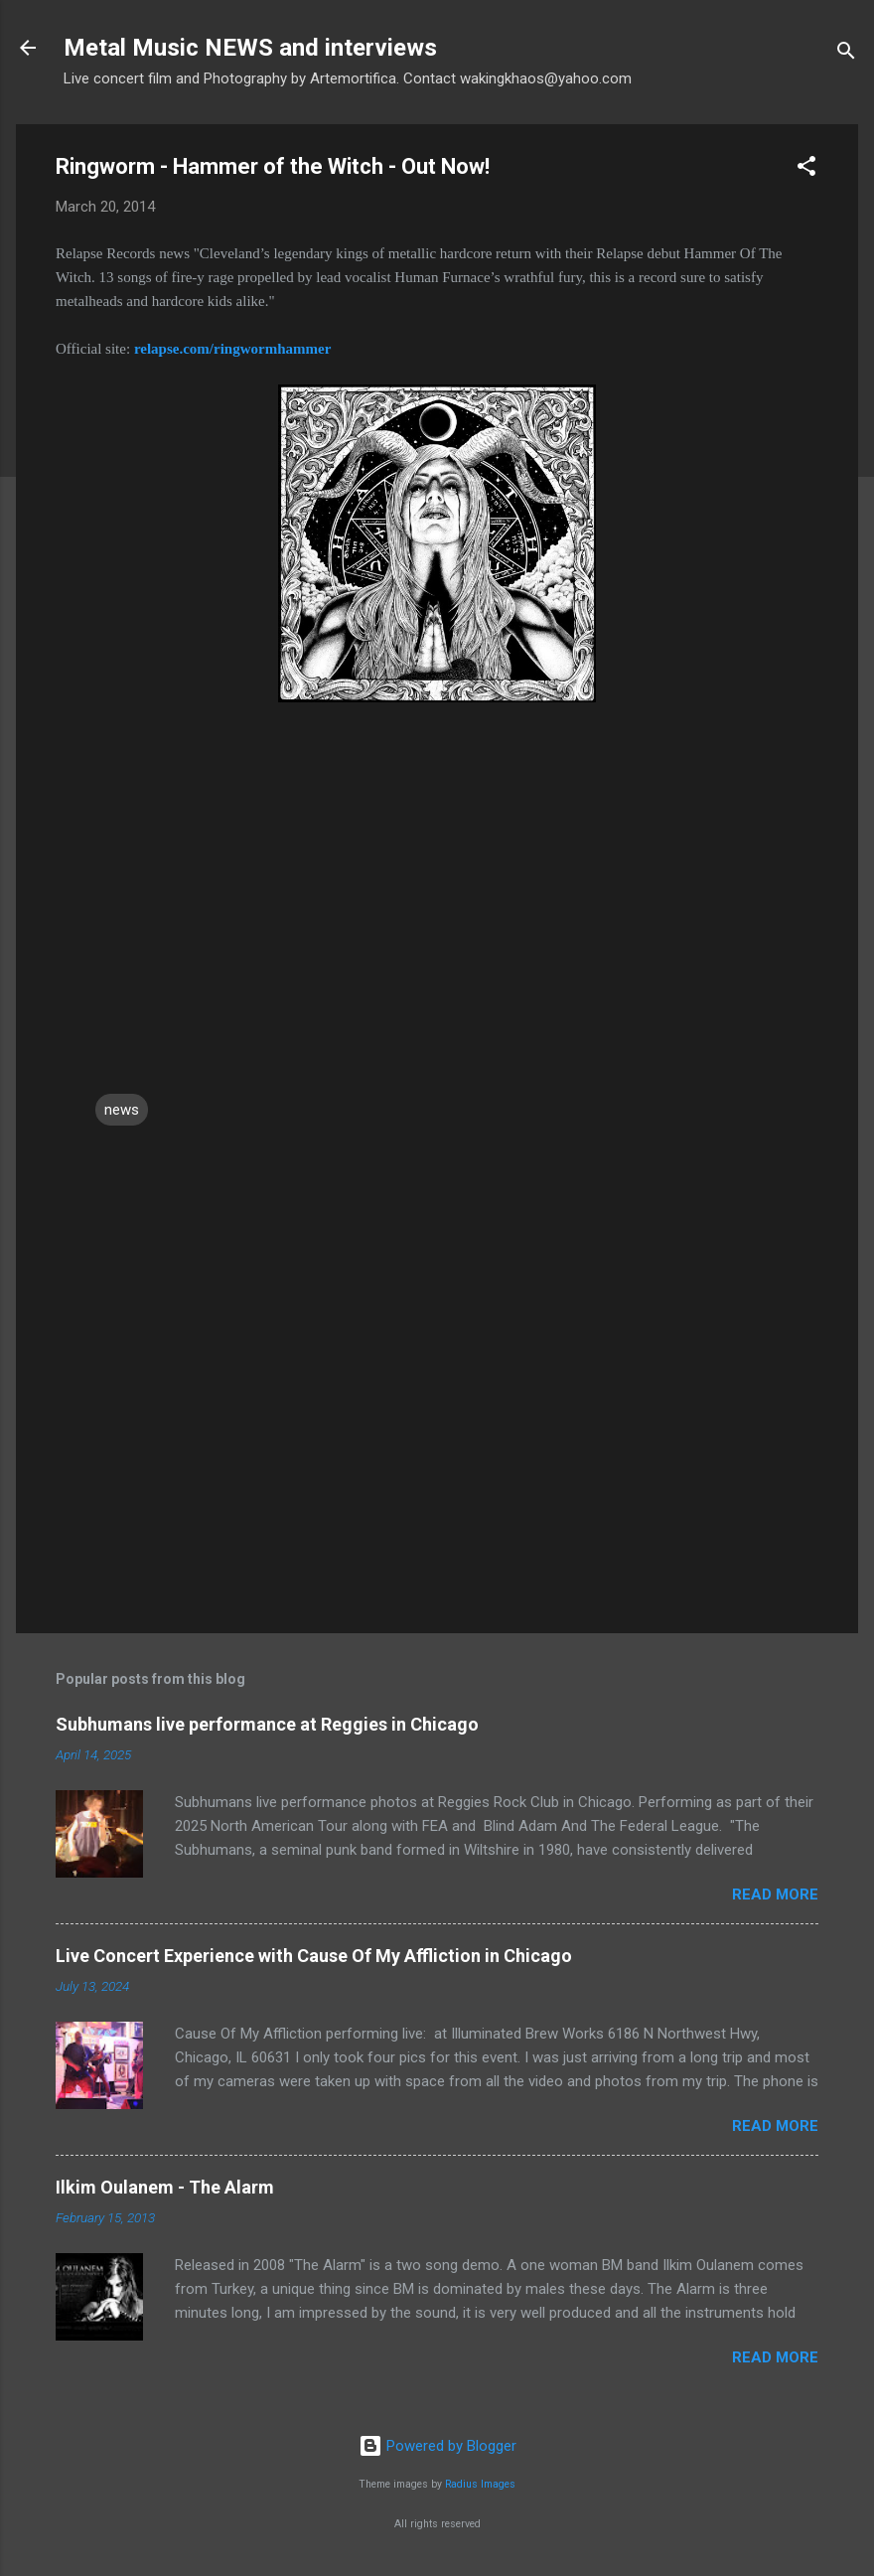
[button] (806, 169)
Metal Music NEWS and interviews (250, 48)
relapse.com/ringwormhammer (232, 349)
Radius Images (480, 2484)
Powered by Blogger (437, 2446)
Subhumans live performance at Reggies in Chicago (267, 1724)
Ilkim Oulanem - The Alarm (165, 2187)
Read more (775, 1894)
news (121, 1110)
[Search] (846, 54)
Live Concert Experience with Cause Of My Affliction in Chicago (314, 1955)
